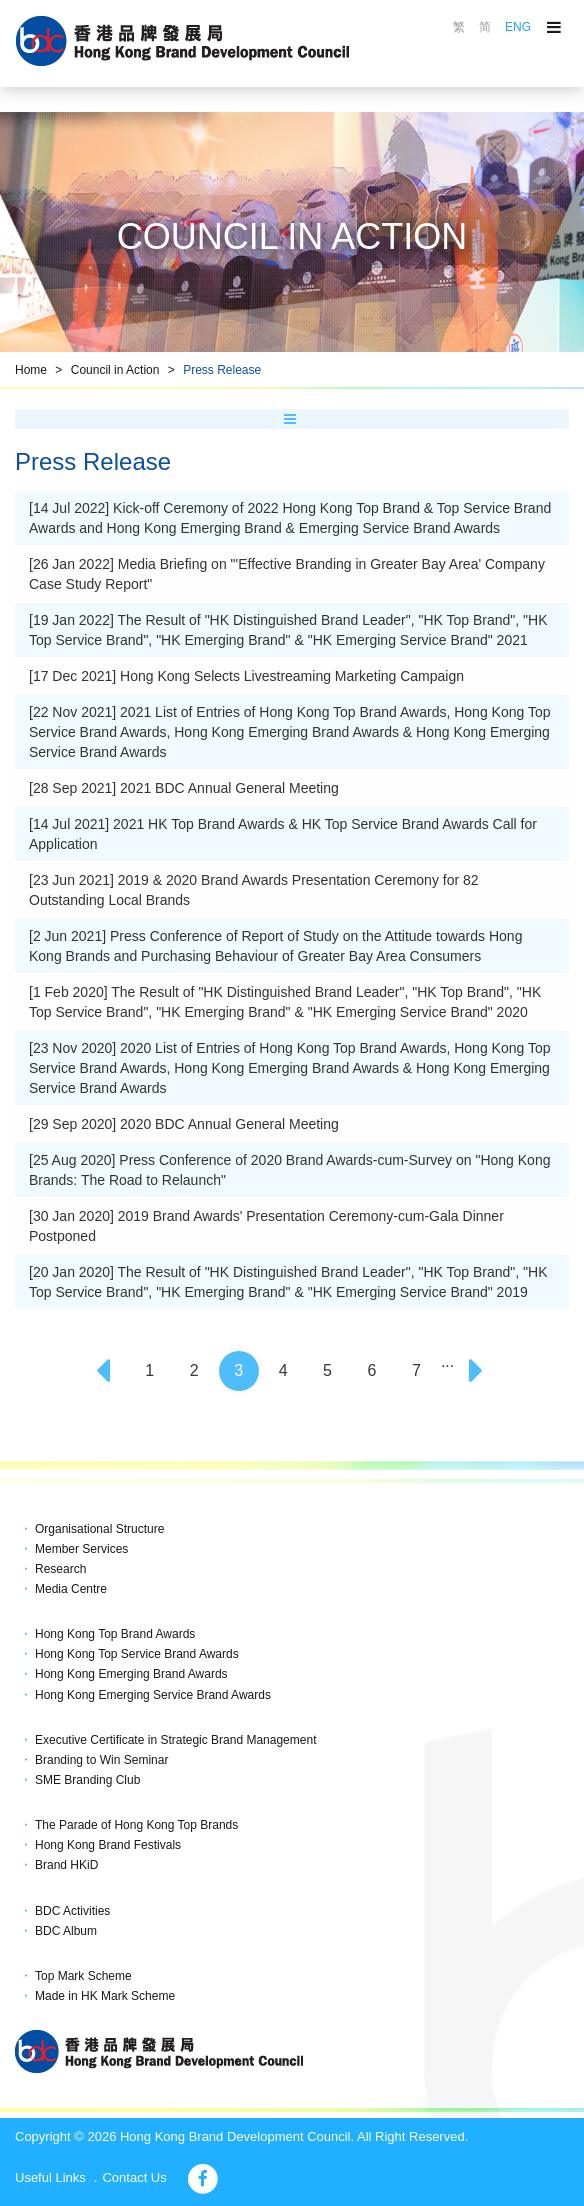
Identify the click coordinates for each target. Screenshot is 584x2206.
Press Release (222, 370)
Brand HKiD (66, 1865)
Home (31, 370)
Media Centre (71, 1589)
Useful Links (50, 2177)
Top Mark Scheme (83, 1976)
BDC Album (66, 1931)
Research (60, 1569)
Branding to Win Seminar (101, 1760)
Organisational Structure (99, 1529)
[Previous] (105, 1371)
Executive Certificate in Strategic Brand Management (175, 1740)
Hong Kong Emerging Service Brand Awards (153, 1695)
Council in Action (115, 370)
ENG (518, 27)
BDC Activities (72, 1911)
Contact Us (134, 2177)
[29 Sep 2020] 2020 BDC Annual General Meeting (184, 1124)
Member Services (81, 1549)
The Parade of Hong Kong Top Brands (136, 1825)
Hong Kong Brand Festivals (108, 1845)
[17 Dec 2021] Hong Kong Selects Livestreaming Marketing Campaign (246, 676)
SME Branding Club (87, 1780)
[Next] (479, 1371)
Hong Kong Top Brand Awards (115, 1634)
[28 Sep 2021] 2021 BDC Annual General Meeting (184, 788)
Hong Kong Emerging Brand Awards (131, 1674)
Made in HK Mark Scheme (105, 1996)
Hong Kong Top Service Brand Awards (137, 1654)
